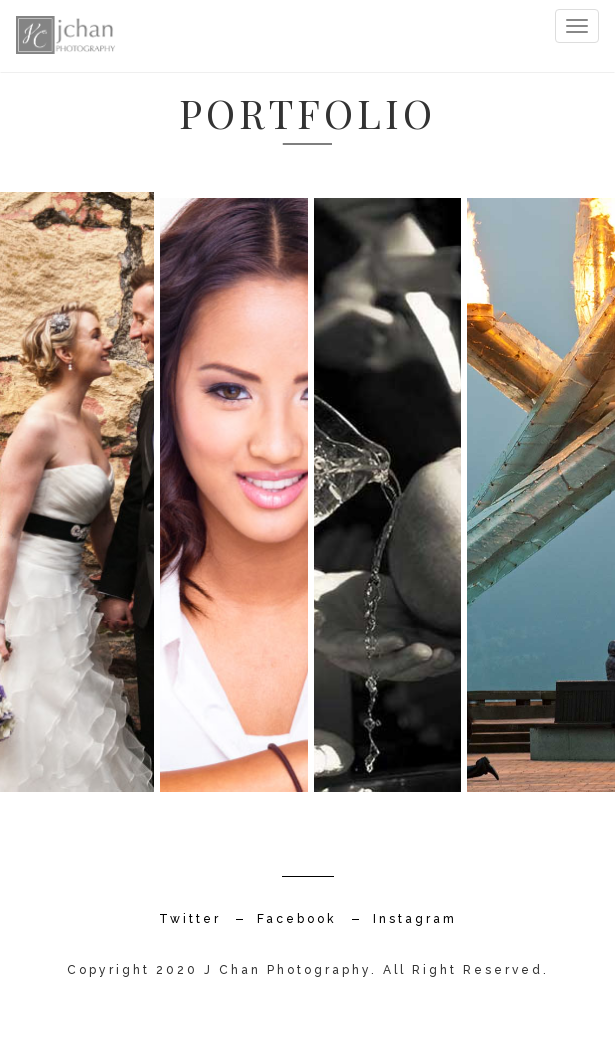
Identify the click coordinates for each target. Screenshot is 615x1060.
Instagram (415, 919)
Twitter (190, 919)
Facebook (297, 919)
